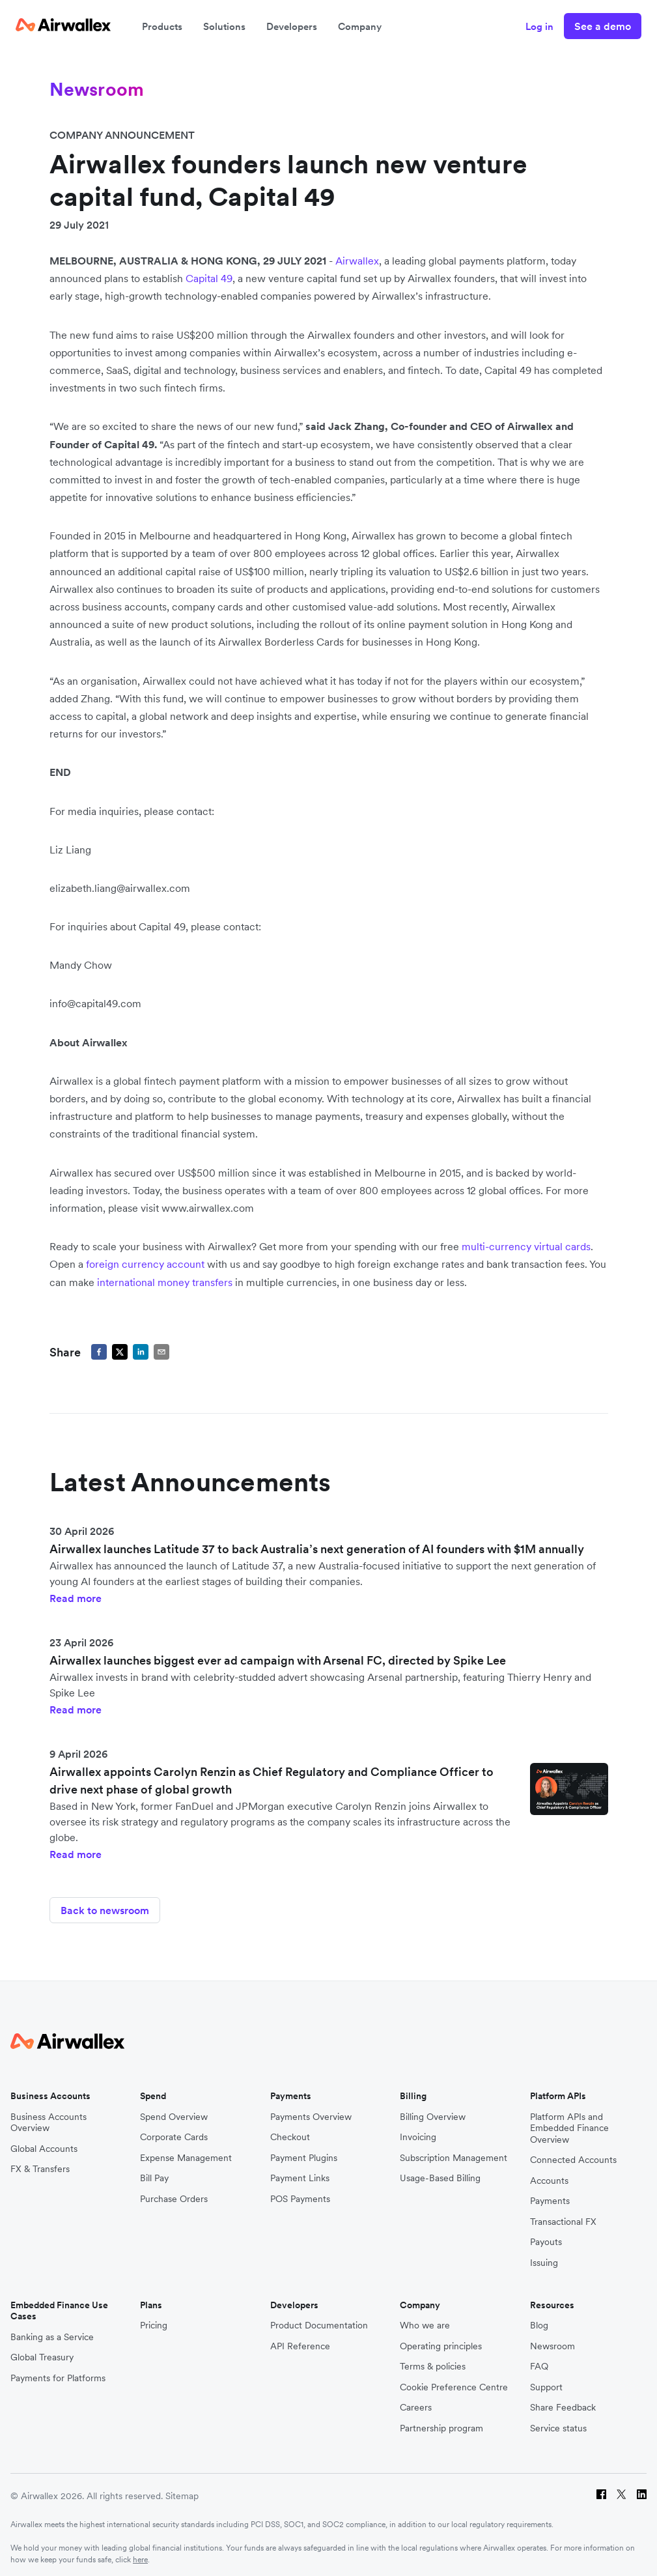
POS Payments (300, 2193)
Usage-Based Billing (440, 2172)
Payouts (546, 2236)
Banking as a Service (52, 2331)
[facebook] (99, 1352)
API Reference (300, 2340)
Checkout (290, 2131)
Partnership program (441, 2422)
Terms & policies (433, 2361)
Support (546, 2381)
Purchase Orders (174, 2193)
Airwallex (357, 260)
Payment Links (299, 2172)
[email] (161, 1352)
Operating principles (441, 2340)
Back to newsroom (105, 1910)
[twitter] (120, 1352)
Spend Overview (174, 2111)
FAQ (539, 2361)
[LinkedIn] (642, 2491)
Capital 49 (209, 278)
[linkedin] (140, 1352)
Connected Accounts (573, 2154)
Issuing (544, 2257)
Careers (416, 2402)
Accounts (549, 2175)
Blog (539, 2320)
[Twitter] (621, 2491)
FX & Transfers (40, 2163)
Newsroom (552, 2340)
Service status (558, 2422)
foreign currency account (145, 1263)
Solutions (224, 26)
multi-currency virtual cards (526, 1246)
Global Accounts (43, 2143)
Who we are (425, 2320)
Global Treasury (42, 2351)
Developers (291, 26)
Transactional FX (563, 2216)
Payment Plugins (303, 2152)
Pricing (153, 2320)
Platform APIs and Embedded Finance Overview (569, 2123)
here (140, 2554)
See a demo (602, 26)
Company (360, 26)
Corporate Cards (174, 2131)
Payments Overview (311, 2111)
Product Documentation (319, 2320)
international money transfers (164, 1282)
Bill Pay (154, 2172)
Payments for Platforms (57, 2372)
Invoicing (418, 2131)
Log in (539, 26)
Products (162, 26)
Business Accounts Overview (48, 2117)
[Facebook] (601, 2491)
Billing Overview (433, 2111)
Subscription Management (453, 2152)
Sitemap (182, 2491)
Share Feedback (563, 2402)
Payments (550, 2195)
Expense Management (186, 2152)
